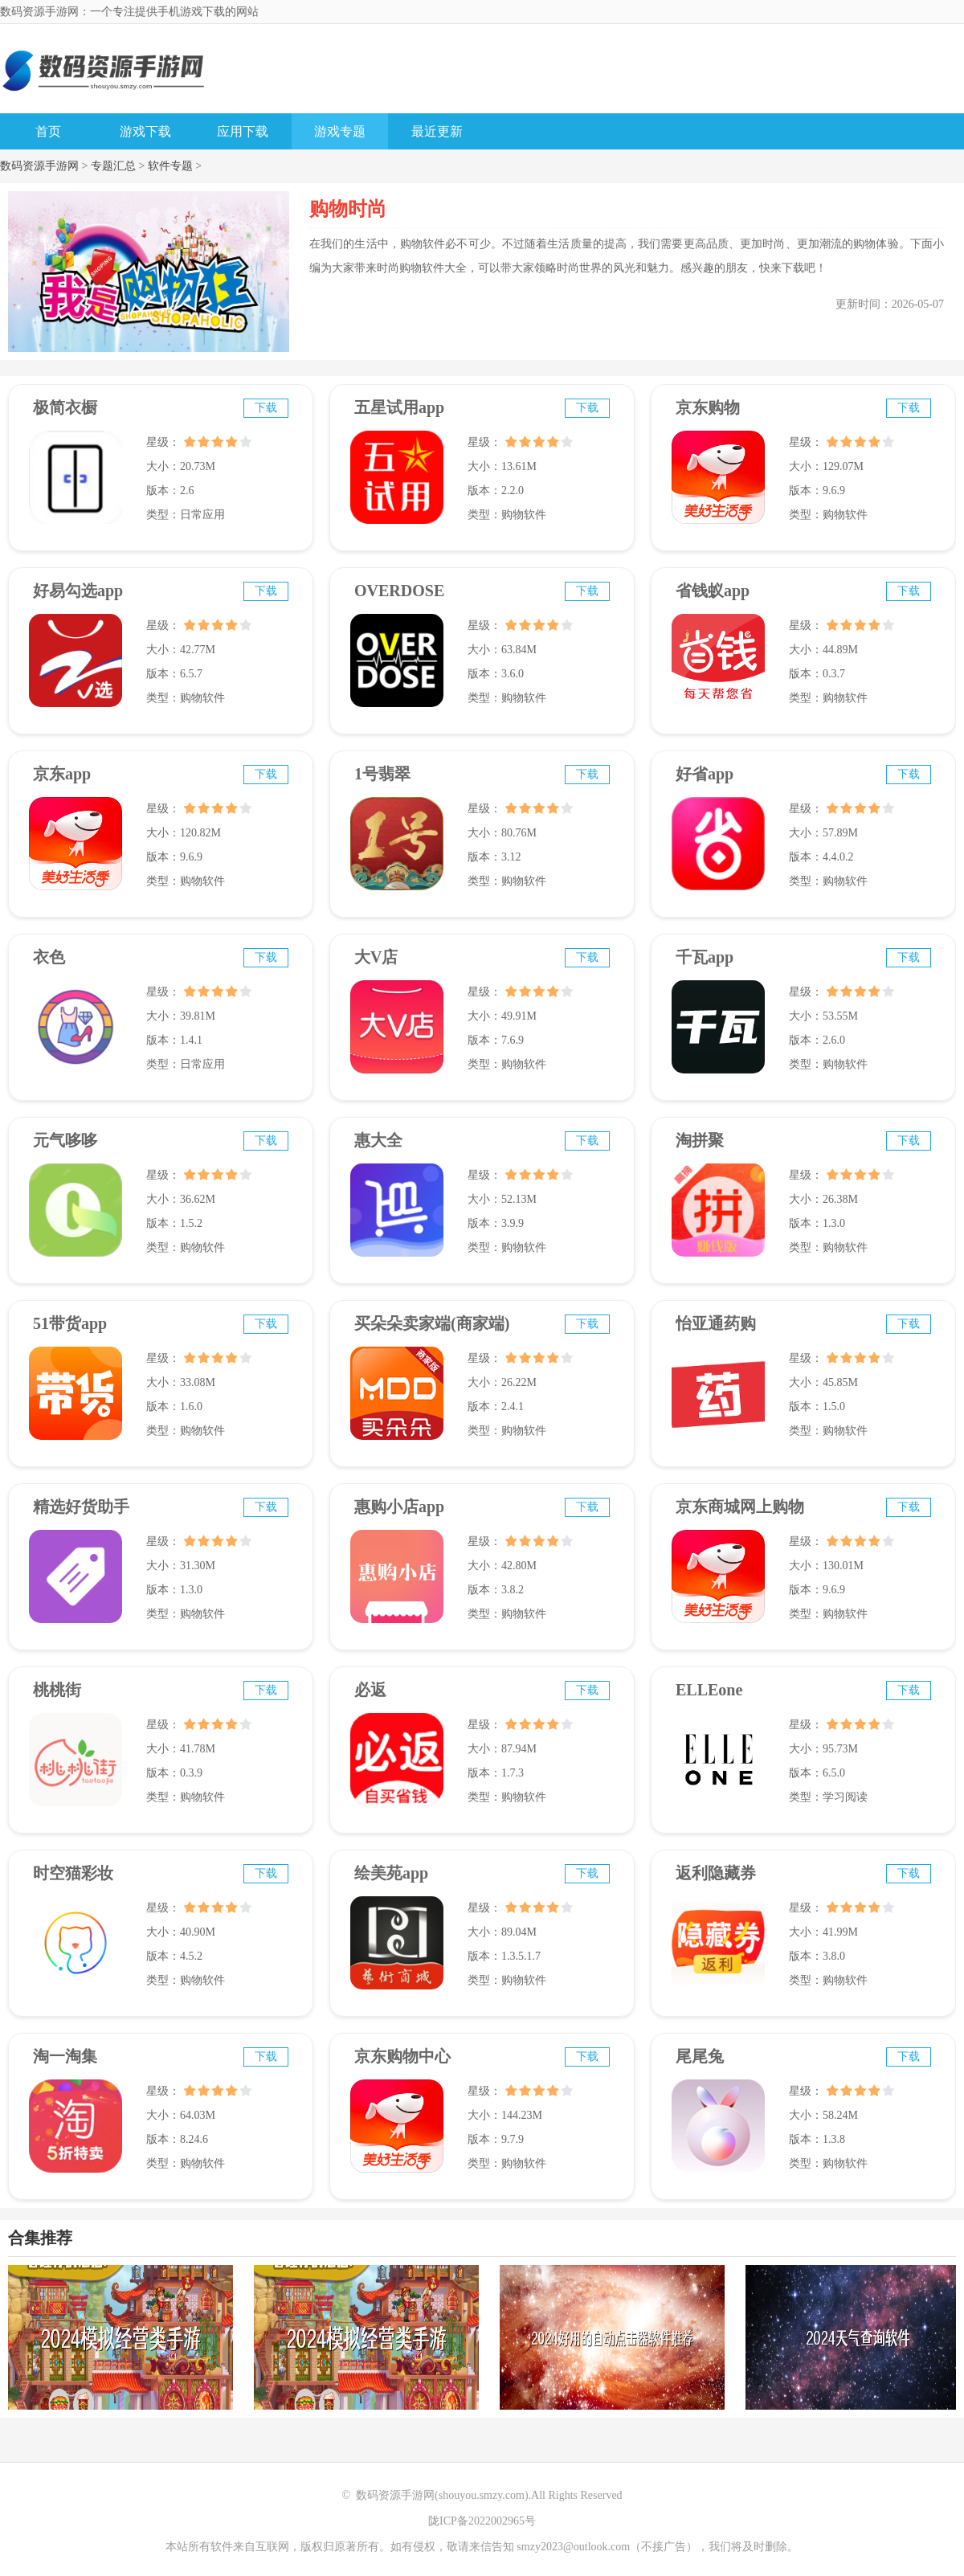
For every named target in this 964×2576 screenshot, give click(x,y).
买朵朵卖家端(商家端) (431, 1323)
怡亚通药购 (716, 1323)
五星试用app (399, 407)
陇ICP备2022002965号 (482, 2521)
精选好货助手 (81, 1506)
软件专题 (170, 166)
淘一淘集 (65, 2056)
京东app (62, 774)
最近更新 (437, 131)
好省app (704, 774)
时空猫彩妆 (73, 1873)
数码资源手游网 (39, 166)
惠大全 (378, 1140)
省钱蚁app (713, 590)
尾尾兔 (700, 2056)
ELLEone (709, 1690)
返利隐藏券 (716, 1873)
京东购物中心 (402, 2056)
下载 (266, 408)
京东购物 (708, 407)
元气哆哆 (65, 1140)
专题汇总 (113, 166)
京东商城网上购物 (740, 1506)
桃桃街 (57, 1690)
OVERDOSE (399, 590)
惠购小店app (399, 1506)
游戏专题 (340, 131)
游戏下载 (145, 131)
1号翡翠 (382, 774)
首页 (48, 131)
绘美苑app (391, 1873)
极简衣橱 (65, 407)
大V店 (376, 957)
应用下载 (242, 131)
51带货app (70, 1323)
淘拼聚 (700, 1140)
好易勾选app (78, 590)
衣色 (49, 957)
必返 (370, 1690)
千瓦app (704, 957)
